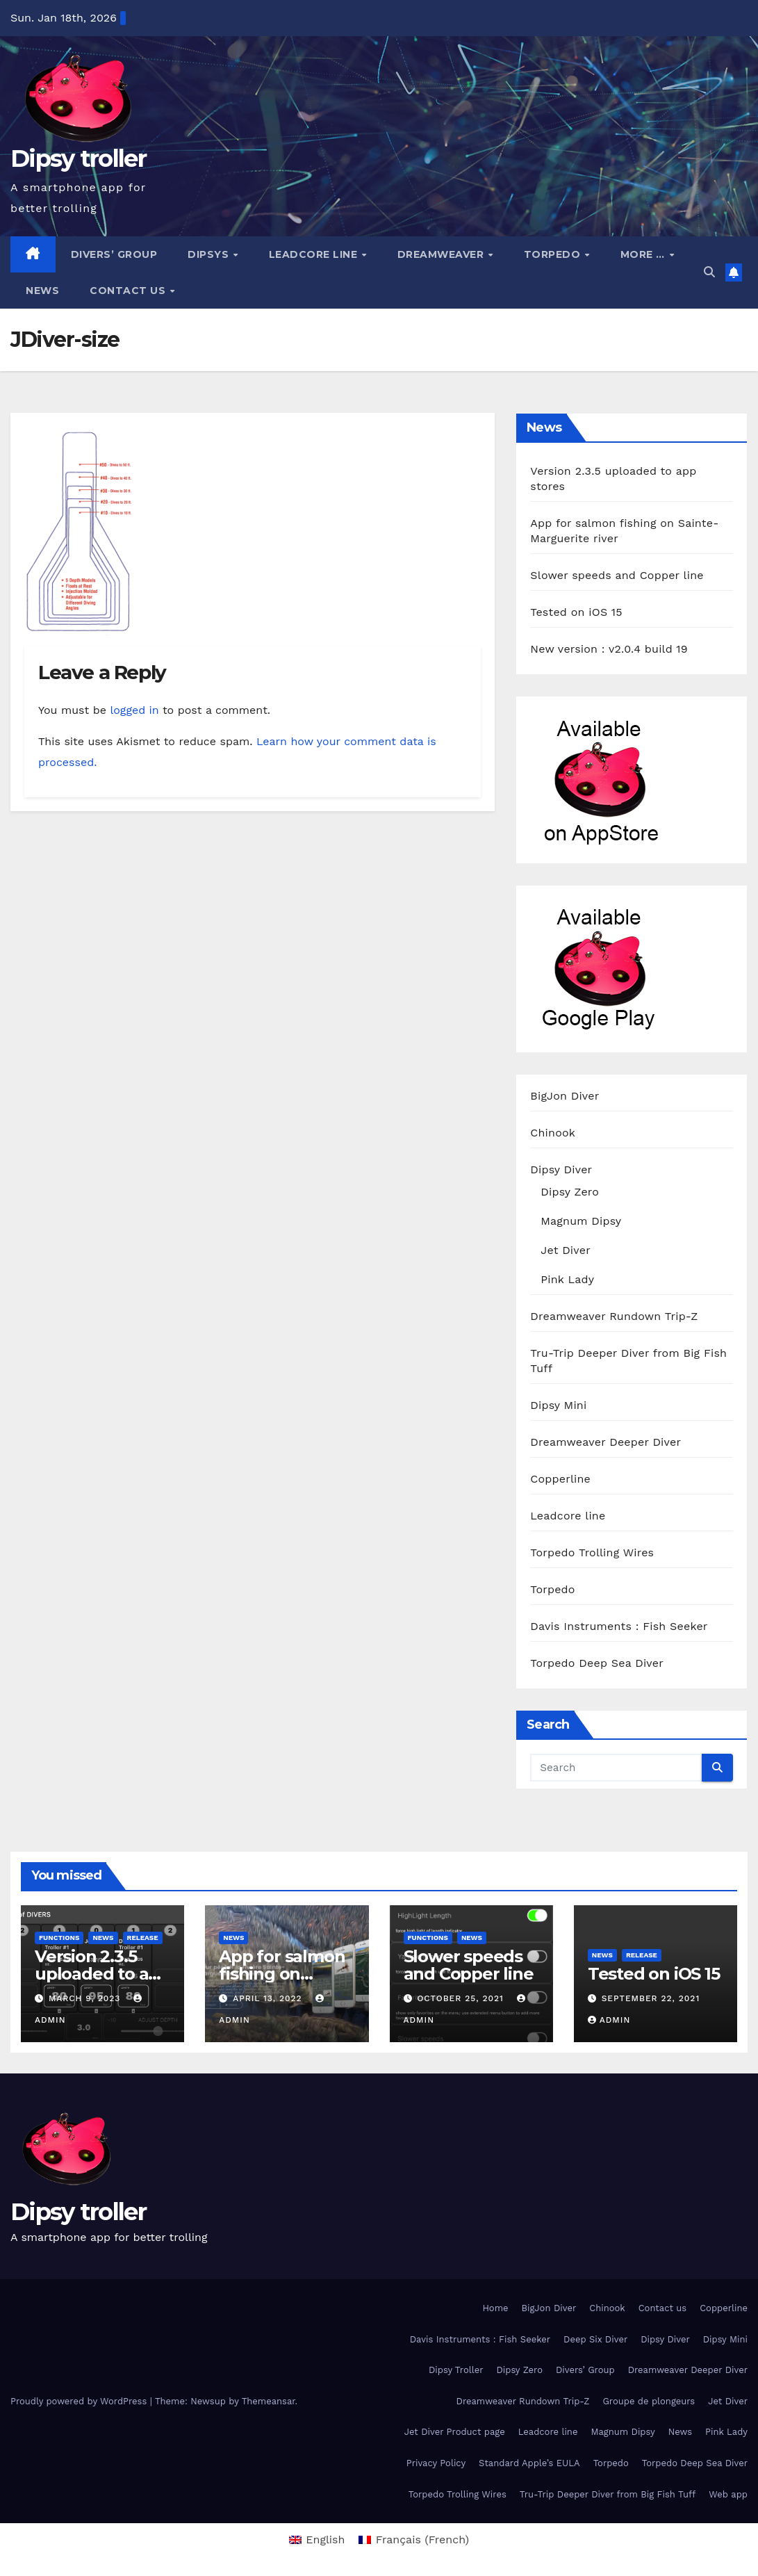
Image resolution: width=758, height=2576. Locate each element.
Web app (728, 2494)
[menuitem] (317, 2540)
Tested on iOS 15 (576, 612)
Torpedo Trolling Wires (592, 1552)
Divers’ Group (114, 254)
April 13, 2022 (269, 1998)
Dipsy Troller (456, 2370)
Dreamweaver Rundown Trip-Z (614, 1316)
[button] (709, 272)
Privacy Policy (435, 2463)
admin (609, 2020)
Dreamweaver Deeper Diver (605, 1442)
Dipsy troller (78, 158)
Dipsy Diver (561, 1169)
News (42, 290)
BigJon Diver (564, 1095)
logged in (134, 710)
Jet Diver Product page (454, 2432)
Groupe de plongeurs (648, 2401)
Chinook (552, 1132)
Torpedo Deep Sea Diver (597, 1663)
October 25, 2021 (461, 1998)
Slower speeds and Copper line (616, 575)
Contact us (129, 290)
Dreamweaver (442, 254)
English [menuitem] (325, 2539)
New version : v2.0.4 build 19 (608, 648)
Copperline (560, 1478)
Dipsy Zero (570, 1191)
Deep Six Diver (595, 2339)
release (142, 1937)
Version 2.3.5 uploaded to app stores (102, 1973)
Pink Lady (567, 1279)
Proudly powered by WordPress (80, 2401)
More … (644, 254)
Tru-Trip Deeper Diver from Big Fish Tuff (607, 2494)
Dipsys (210, 254)
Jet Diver (566, 1250)
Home (495, 2308)
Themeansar (268, 2401)
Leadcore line (315, 254)
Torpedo (554, 254)
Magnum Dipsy (581, 1221)
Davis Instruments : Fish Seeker (618, 1626)
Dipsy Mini (558, 1405)
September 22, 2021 (651, 1998)
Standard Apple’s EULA (529, 2463)
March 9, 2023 (86, 1998)
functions (59, 1937)
